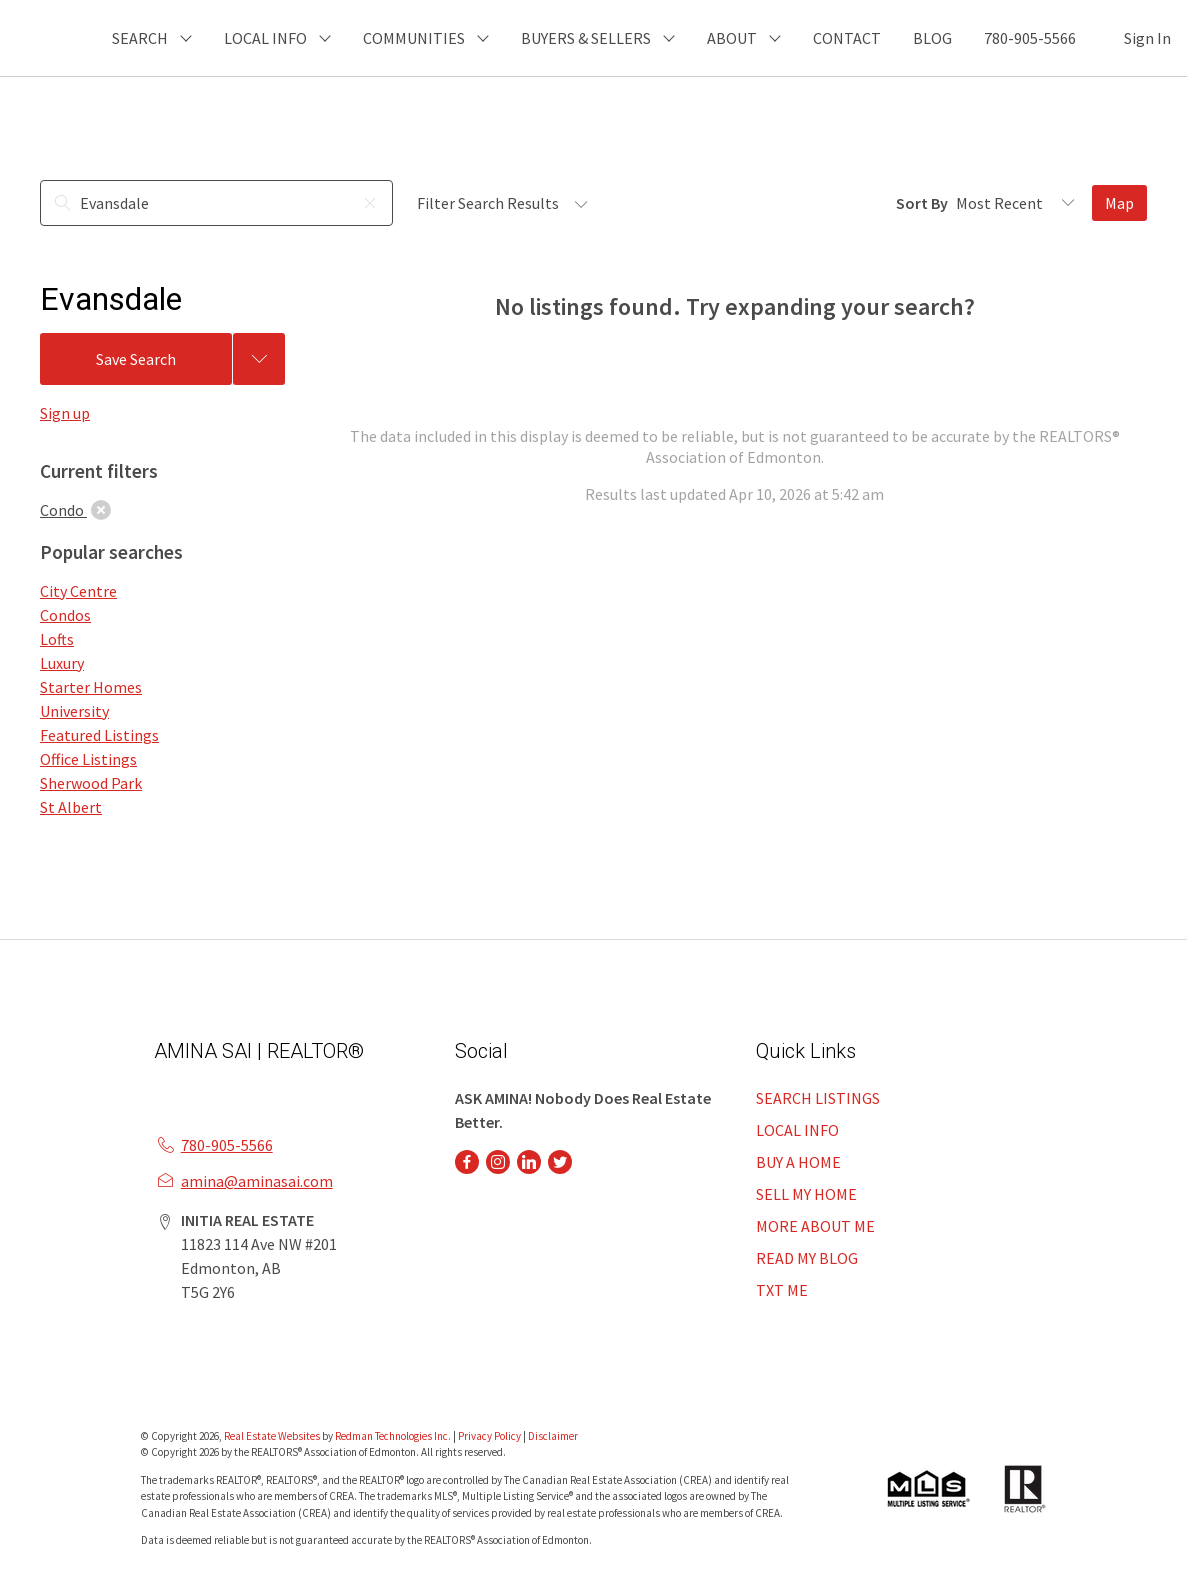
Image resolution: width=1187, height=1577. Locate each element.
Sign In (1147, 38)
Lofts (57, 639)
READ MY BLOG (807, 1258)
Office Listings (88, 759)
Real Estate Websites (273, 1436)
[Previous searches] (259, 359)
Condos (65, 615)
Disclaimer (553, 1436)
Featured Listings (99, 735)
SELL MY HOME (806, 1194)
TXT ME (782, 1290)
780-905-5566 (1030, 38)
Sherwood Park (91, 783)
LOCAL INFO (797, 1130)
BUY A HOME (798, 1162)
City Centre (78, 591)
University (74, 711)
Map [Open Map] (1119, 203)
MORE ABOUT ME (815, 1226)
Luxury (62, 663)
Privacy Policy (489, 1436)
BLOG (932, 38)
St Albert (71, 807)
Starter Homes (91, 687)
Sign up (65, 413)
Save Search (136, 359)
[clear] (101, 510)
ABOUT (732, 38)
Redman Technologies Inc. (394, 1436)
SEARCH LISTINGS (818, 1098)
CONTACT (847, 38)
